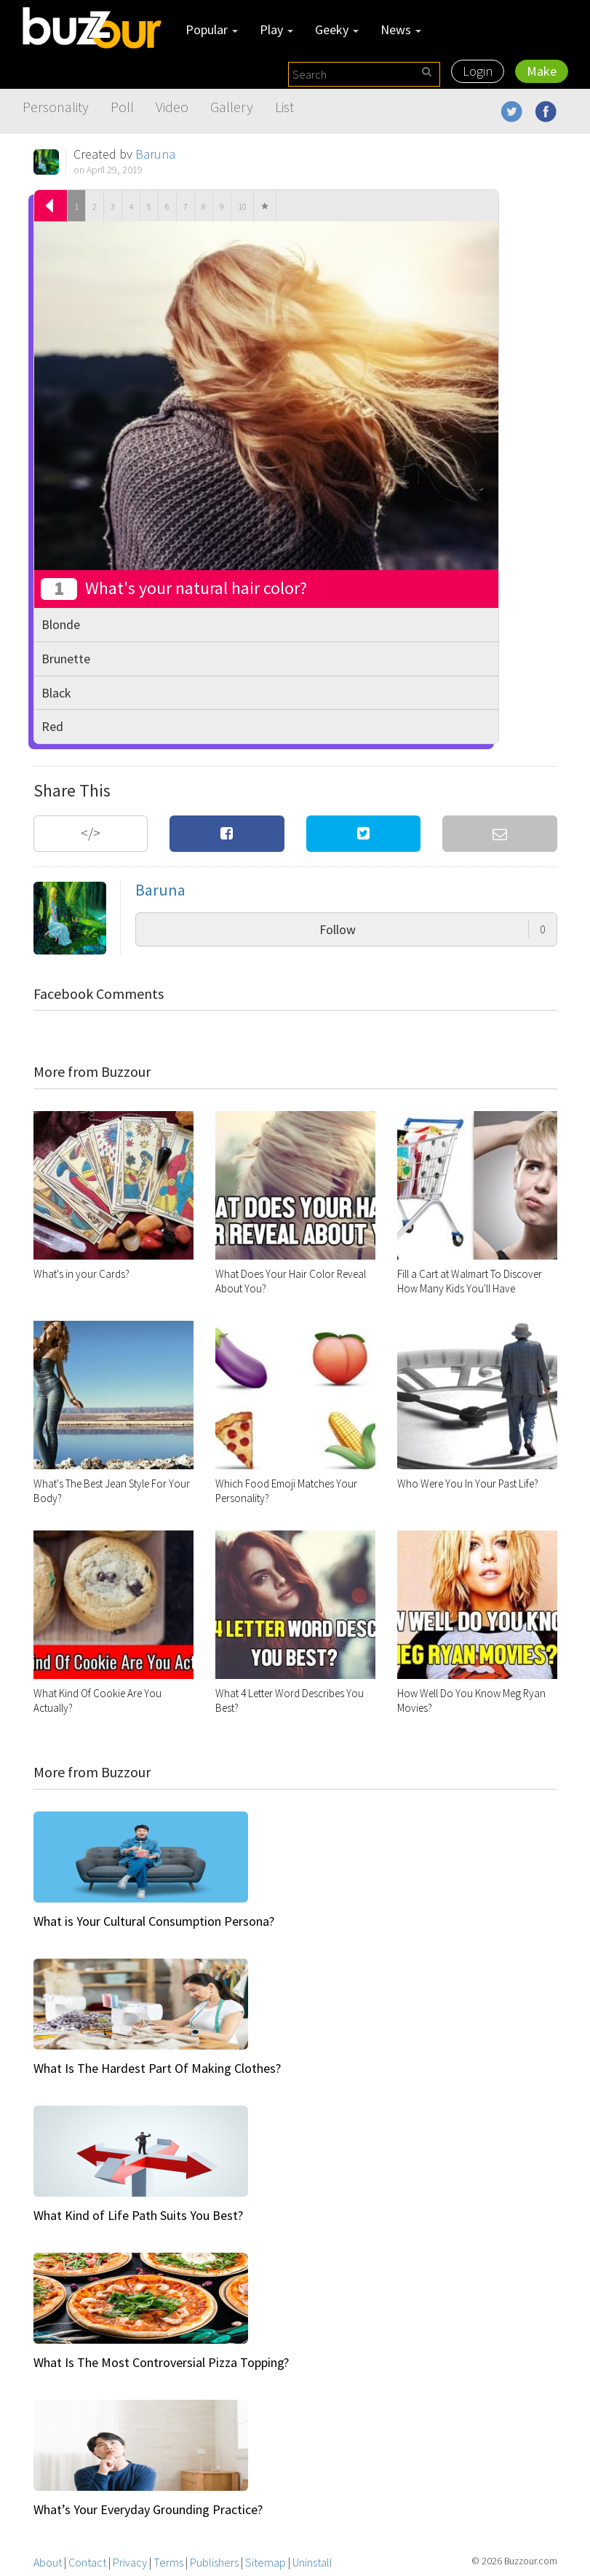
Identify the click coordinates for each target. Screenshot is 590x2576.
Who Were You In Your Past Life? (467, 1483)
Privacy (130, 2562)
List (284, 107)
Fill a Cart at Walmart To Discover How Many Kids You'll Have (469, 1281)
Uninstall (312, 2562)
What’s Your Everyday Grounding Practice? (148, 2509)
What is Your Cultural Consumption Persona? (153, 1921)
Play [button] (276, 29)
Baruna (155, 154)
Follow (432, 929)
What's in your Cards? (81, 1274)
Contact (87, 2562)
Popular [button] (212, 29)
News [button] (400, 29)
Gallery (231, 107)
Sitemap (265, 2562)
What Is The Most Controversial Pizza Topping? (161, 2362)
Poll (122, 107)
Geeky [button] (337, 29)
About (47, 2562)
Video (172, 107)
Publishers (214, 2562)
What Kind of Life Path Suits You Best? (138, 2215)
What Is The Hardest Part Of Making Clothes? (157, 2068)
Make (542, 71)
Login (478, 71)
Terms (168, 2562)
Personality (56, 107)
